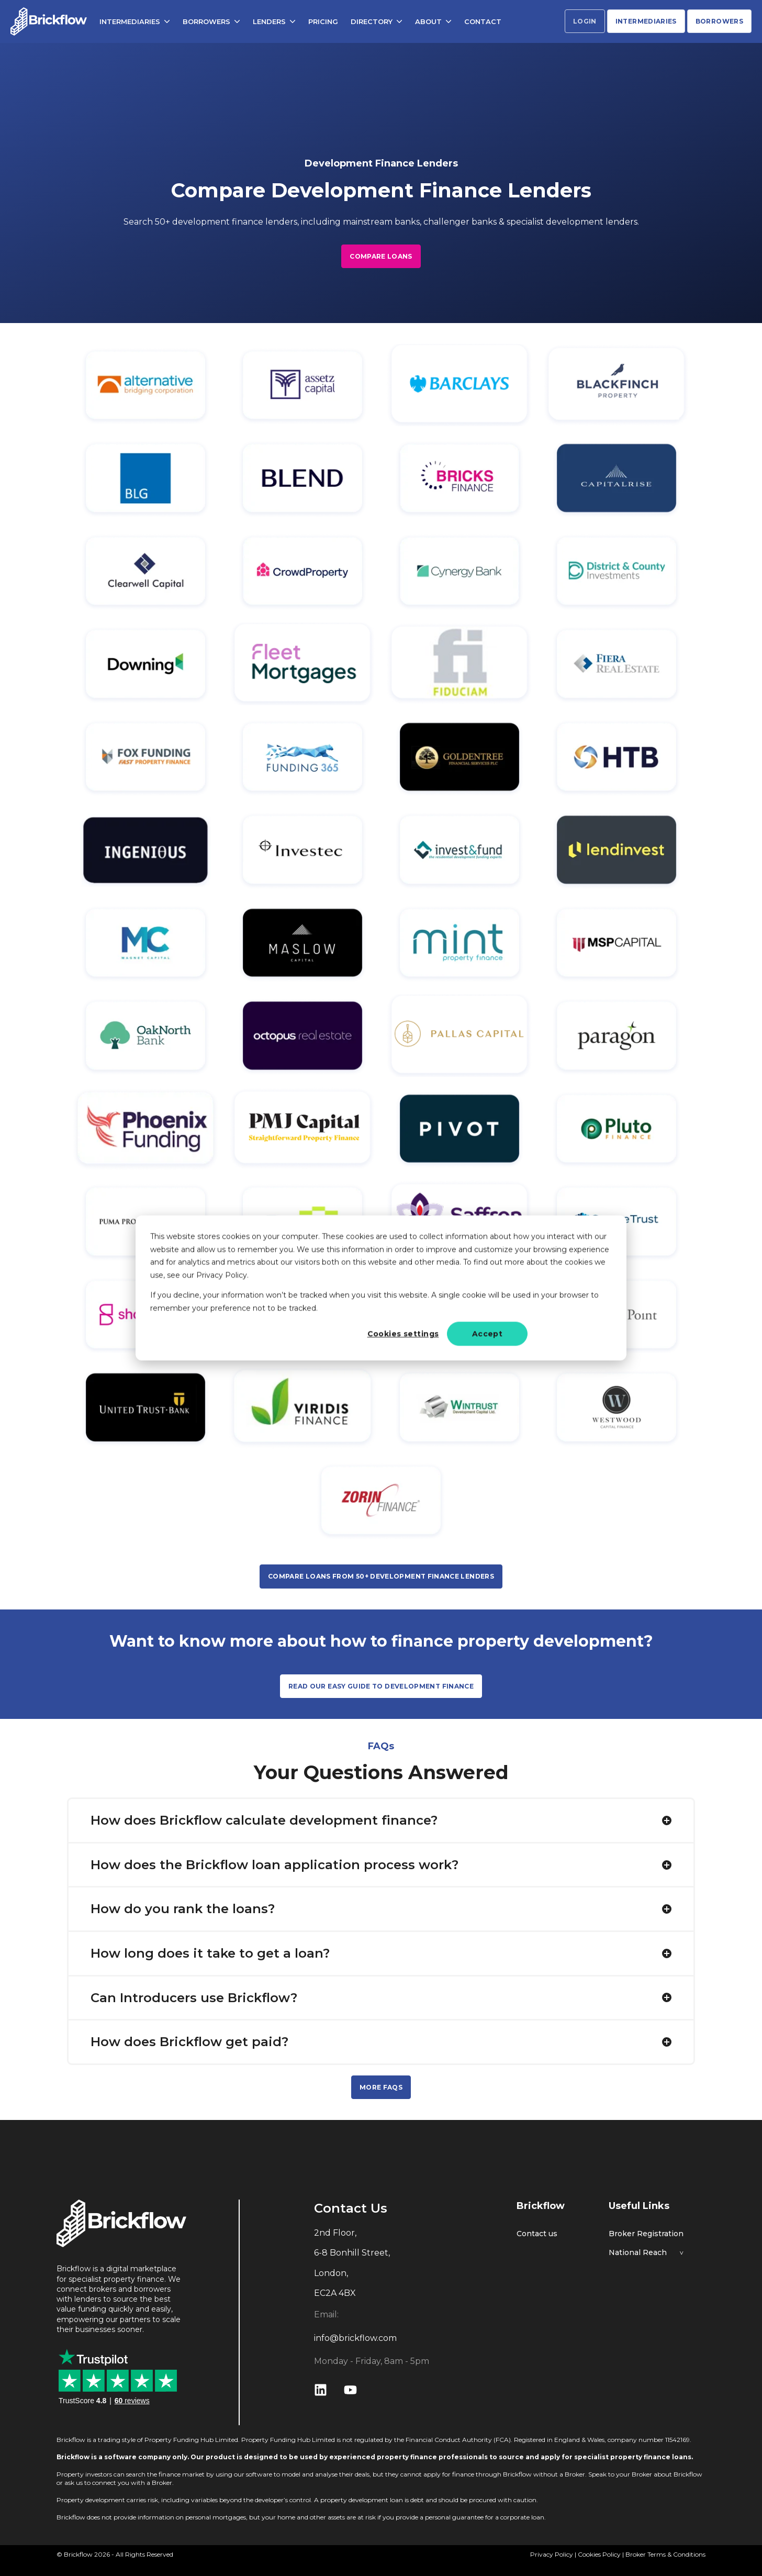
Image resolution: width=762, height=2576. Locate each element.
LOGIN (585, 21)
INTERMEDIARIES (134, 20)
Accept (487, 1333)
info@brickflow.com (355, 2338)
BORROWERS (211, 20)
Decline (571, 1333)
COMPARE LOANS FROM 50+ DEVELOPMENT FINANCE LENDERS (381, 1576)
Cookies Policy (599, 2554)
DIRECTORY (376, 20)
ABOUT (433, 20)
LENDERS (274, 20)
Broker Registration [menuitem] (646, 2233)
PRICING (323, 20)
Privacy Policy (551, 2554)
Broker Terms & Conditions (665, 2554)
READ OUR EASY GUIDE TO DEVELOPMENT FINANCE (381, 1686)
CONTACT (482, 20)
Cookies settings (403, 1333)
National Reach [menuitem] (638, 2252)
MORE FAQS (381, 2087)
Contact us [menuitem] (537, 2233)
